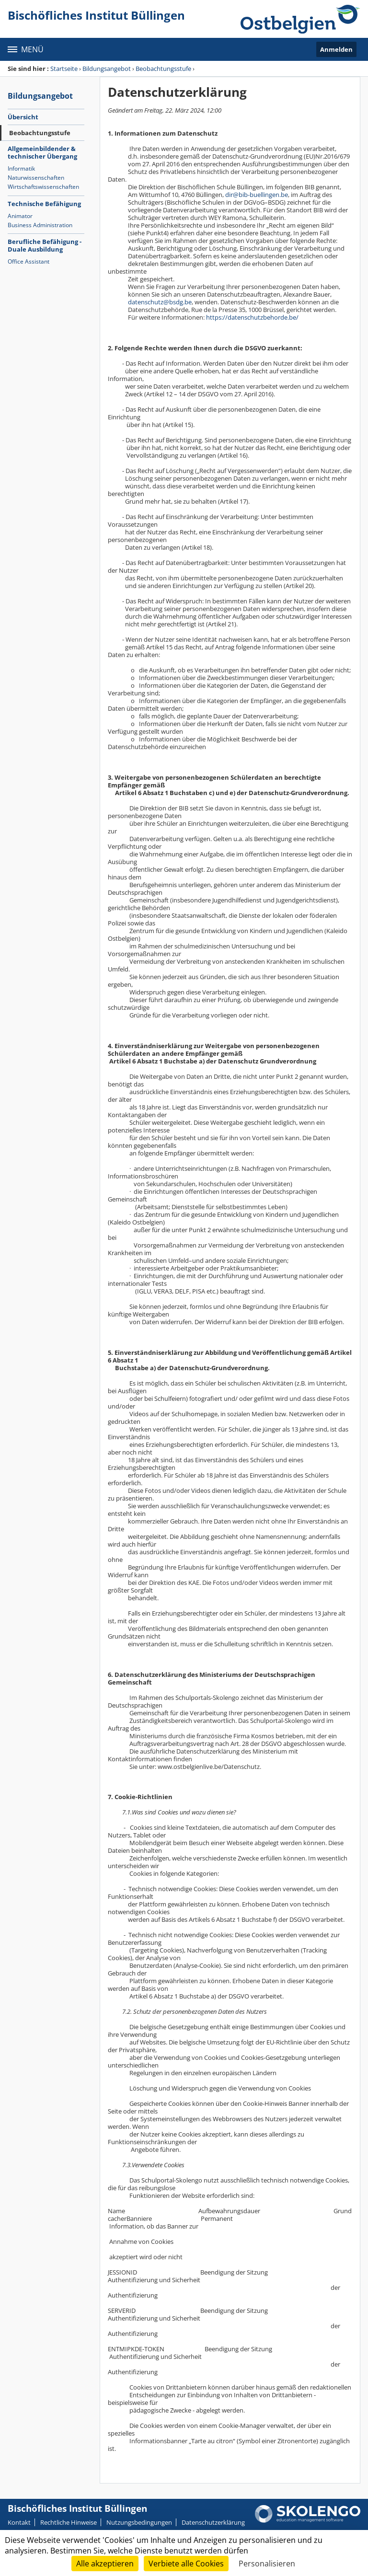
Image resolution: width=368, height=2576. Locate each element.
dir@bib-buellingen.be (256, 194)
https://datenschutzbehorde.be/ (252, 317)
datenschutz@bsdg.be (160, 302)
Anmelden (336, 49)
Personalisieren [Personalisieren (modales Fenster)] (267, 2563)
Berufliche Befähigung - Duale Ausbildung (44, 245)
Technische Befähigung (44, 203)
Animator (20, 216)
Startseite (64, 68)
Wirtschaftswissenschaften (43, 187)
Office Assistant (28, 261)
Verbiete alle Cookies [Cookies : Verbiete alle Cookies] (186, 2563)
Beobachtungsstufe (163, 68)
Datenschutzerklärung (213, 2522)
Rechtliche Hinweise (68, 2522)
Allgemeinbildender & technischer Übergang (42, 152)
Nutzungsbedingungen (139, 2522)
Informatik (21, 168)
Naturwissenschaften (36, 177)
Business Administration (40, 225)
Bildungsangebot (106, 68)
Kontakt (19, 2522)
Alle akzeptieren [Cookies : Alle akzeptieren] (105, 2563)
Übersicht (23, 117)
